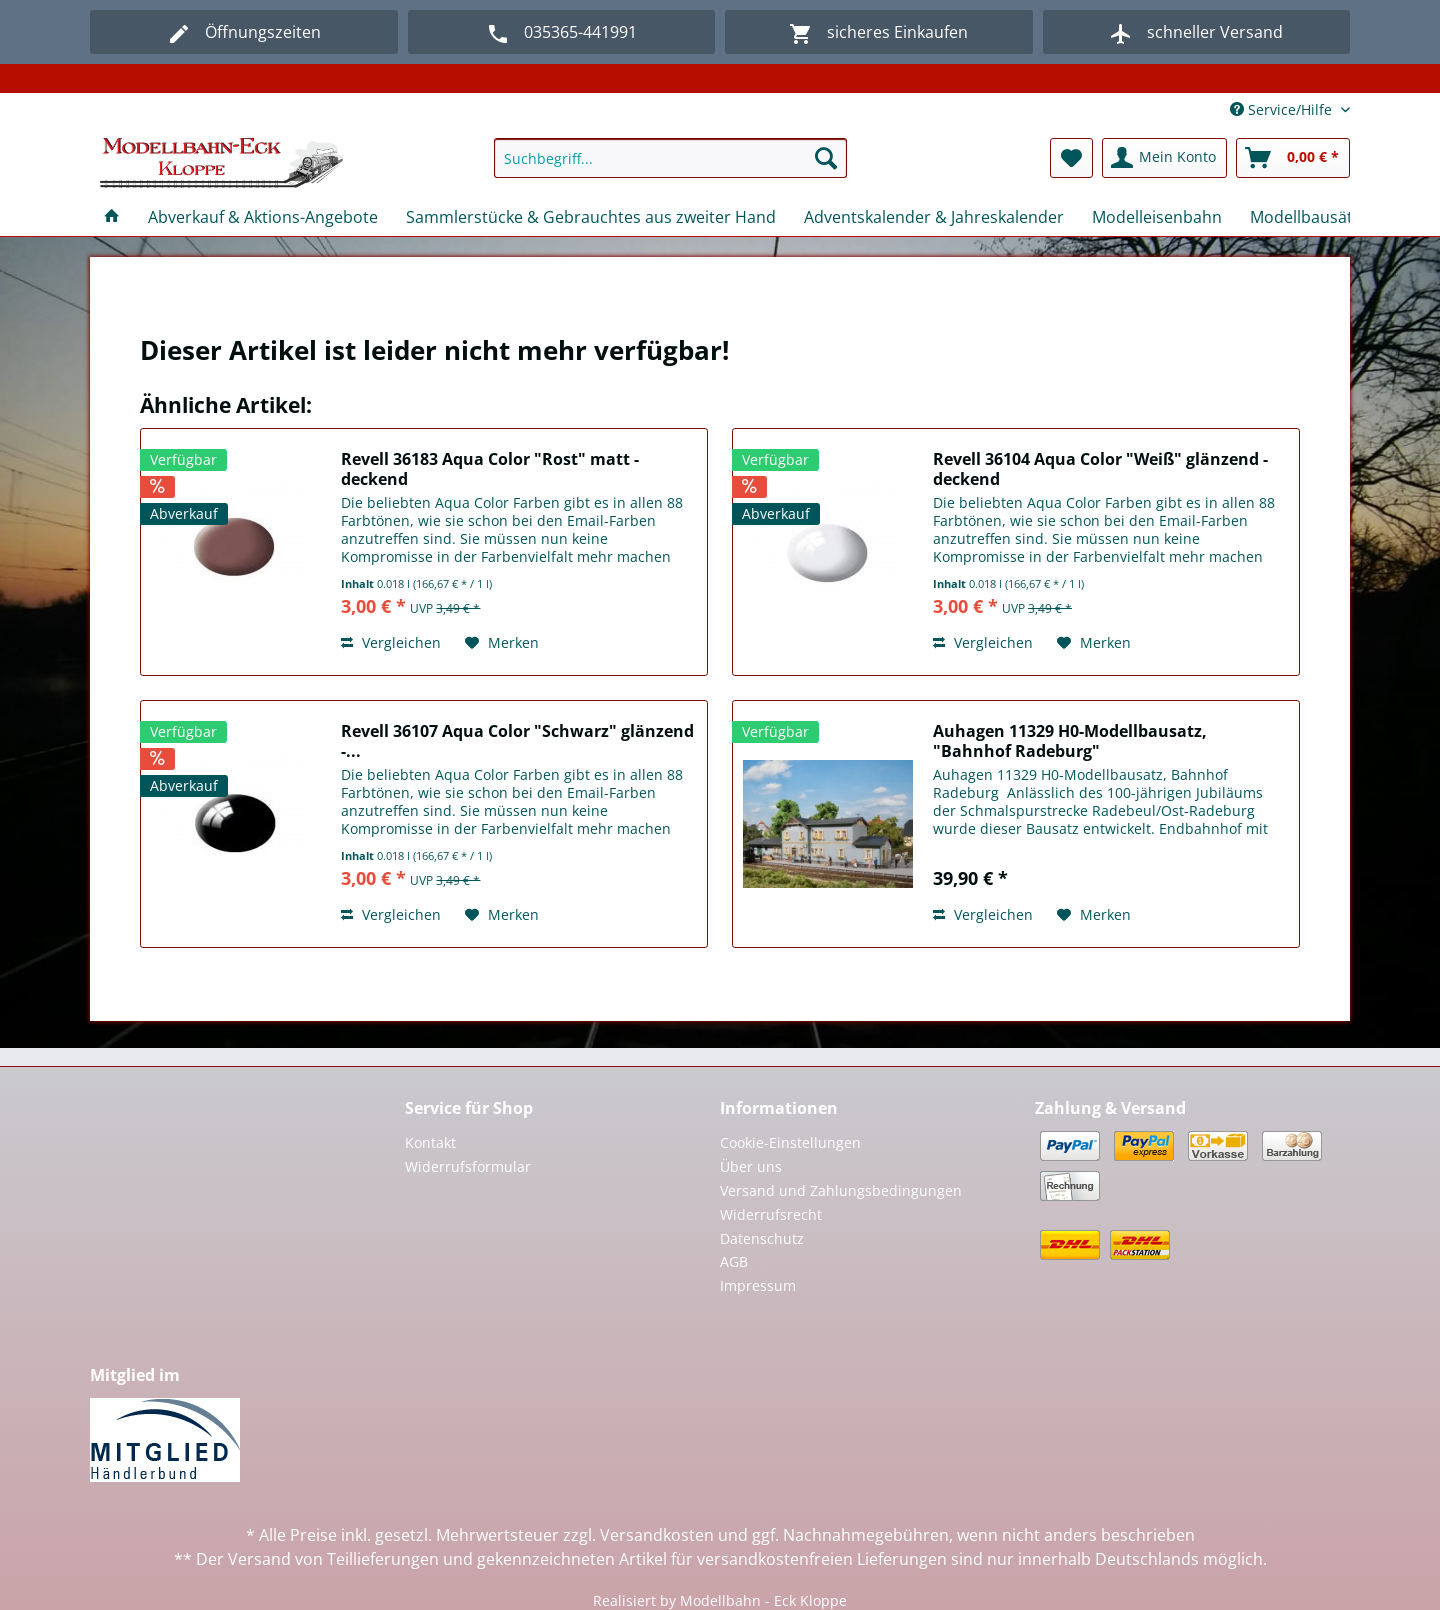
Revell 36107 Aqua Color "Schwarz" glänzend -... (517, 741)
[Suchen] (826, 158)
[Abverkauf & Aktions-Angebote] (263, 217)
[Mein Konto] (1164, 158)
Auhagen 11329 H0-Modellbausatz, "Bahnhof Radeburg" (1070, 741)
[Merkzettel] (1071, 158)
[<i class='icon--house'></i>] (112, 217)
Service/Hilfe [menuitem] (1283, 109)
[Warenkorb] (1293, 158)
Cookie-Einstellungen (790, 1142)
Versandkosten (657, 1535)
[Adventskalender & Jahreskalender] (934, 217)
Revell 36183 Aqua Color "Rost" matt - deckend (490, 469)
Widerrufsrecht (771, 1214)
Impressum (758, 1285)
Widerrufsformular (468, 1166)
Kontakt (430, 1142)
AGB (734, 1261)
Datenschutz (762, 1238)
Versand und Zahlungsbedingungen (841, 1190)
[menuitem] (670, 167)
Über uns (751, 1166)
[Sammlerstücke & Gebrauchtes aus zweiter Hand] (591, 217)
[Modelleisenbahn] (1157, 217)
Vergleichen (391, 642)
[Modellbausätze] (1310, 217)
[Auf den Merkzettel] (502, 643)
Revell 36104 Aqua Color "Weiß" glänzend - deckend (1100, 469)
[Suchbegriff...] (670, 158)
